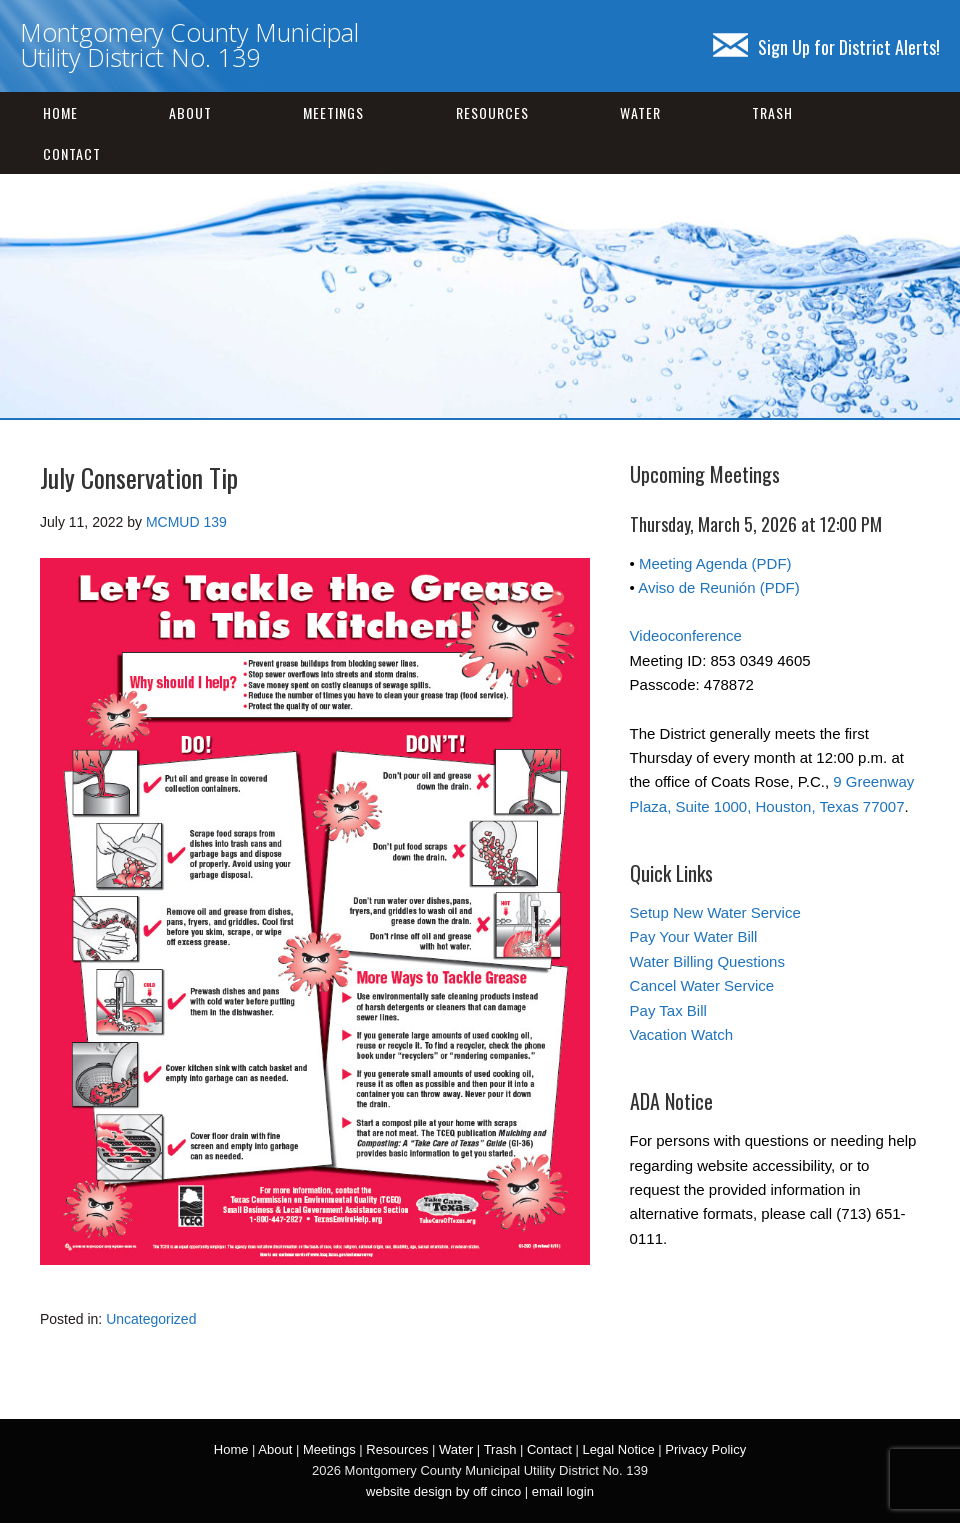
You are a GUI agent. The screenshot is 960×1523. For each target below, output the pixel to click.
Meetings (333, 112)
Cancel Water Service (702, 985)
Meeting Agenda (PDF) (715, 563)
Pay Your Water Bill (694, 936)
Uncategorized (151, 1319)
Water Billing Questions (707, 961)
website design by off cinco (443, 1491)
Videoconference (686, 635)
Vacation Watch (681, 1034)
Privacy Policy (705, 1449)
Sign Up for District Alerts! (826, 47)
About (190, 112)
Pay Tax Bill (668, 1010)
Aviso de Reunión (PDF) (718, 587)
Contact (72, 153)
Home (60, 112)
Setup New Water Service (715, 912)
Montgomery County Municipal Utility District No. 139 (189, 44)
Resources (492, 112)
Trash (772, 112)
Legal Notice (618, 1449)
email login (563, 1491)
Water (640, 112)
